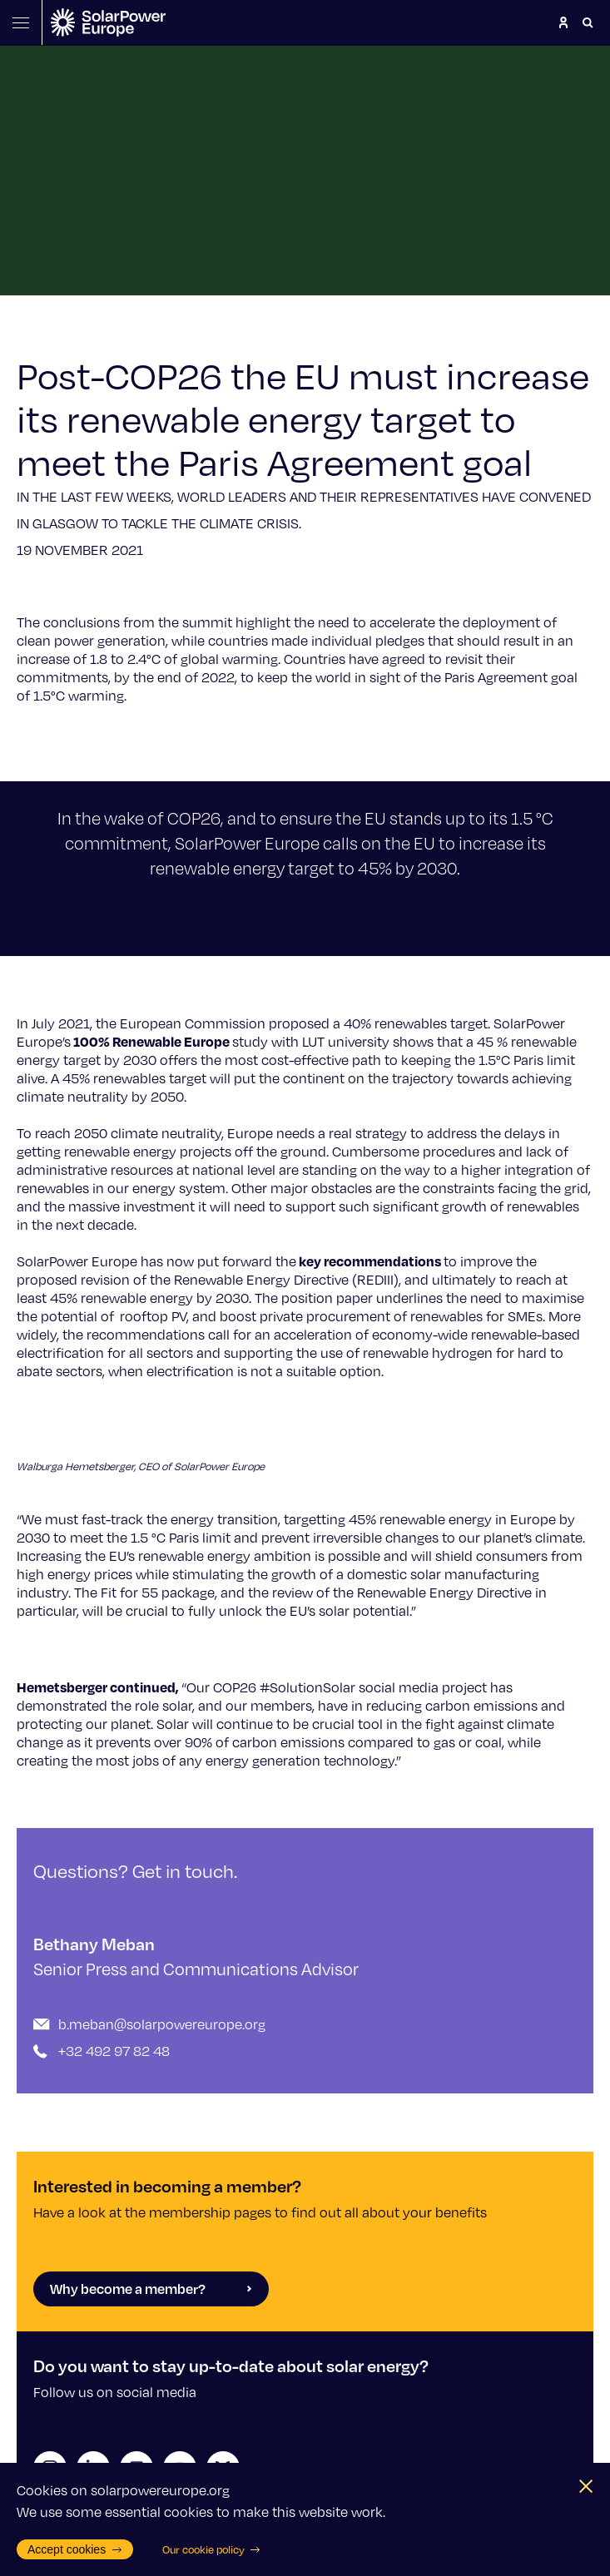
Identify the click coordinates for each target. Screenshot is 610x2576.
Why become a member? (151, 2288)
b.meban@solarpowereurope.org (161, 2024)
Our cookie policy (211, 2549)
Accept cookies (74, 2549)
